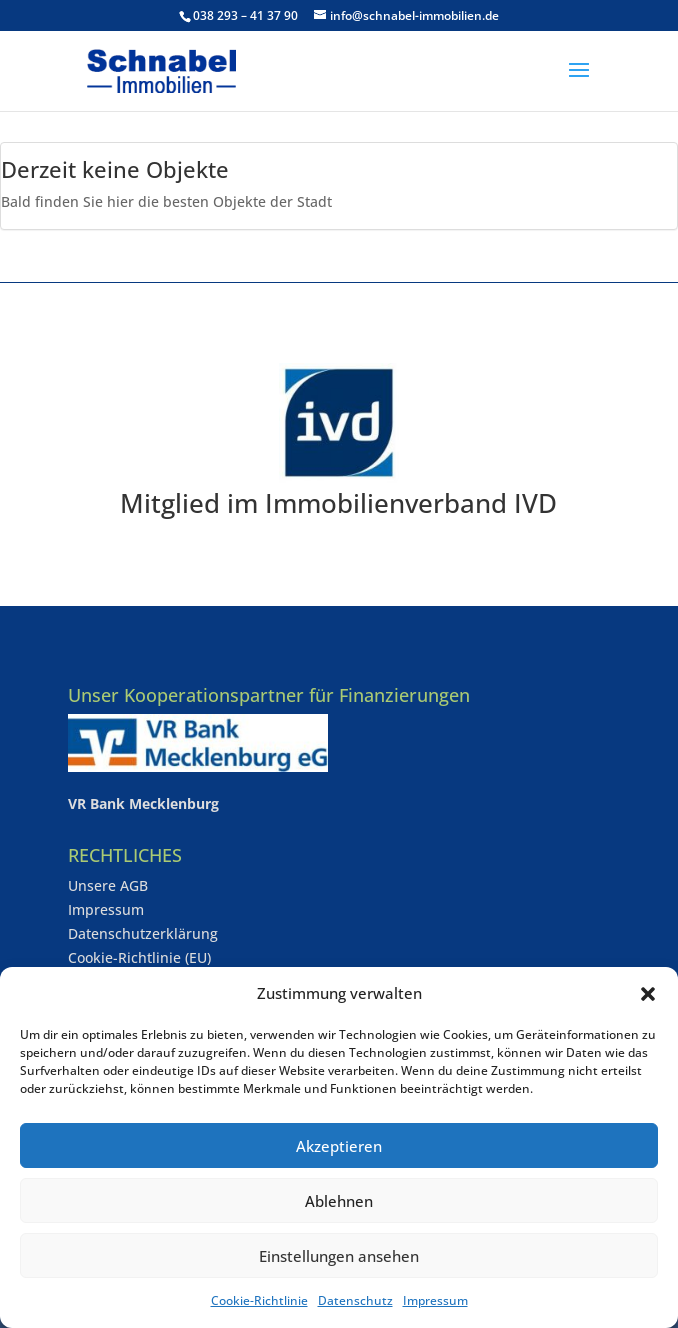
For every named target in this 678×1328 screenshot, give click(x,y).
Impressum (435, 1300)
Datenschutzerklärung (143, 933)
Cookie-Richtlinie (259, 1300)
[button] (648, 994)
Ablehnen (339, 1201)
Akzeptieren (339, 1146)
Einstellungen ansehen (339, 1256)
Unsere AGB (108, 885)
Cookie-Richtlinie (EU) (139, 957)
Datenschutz (355, 1300)
